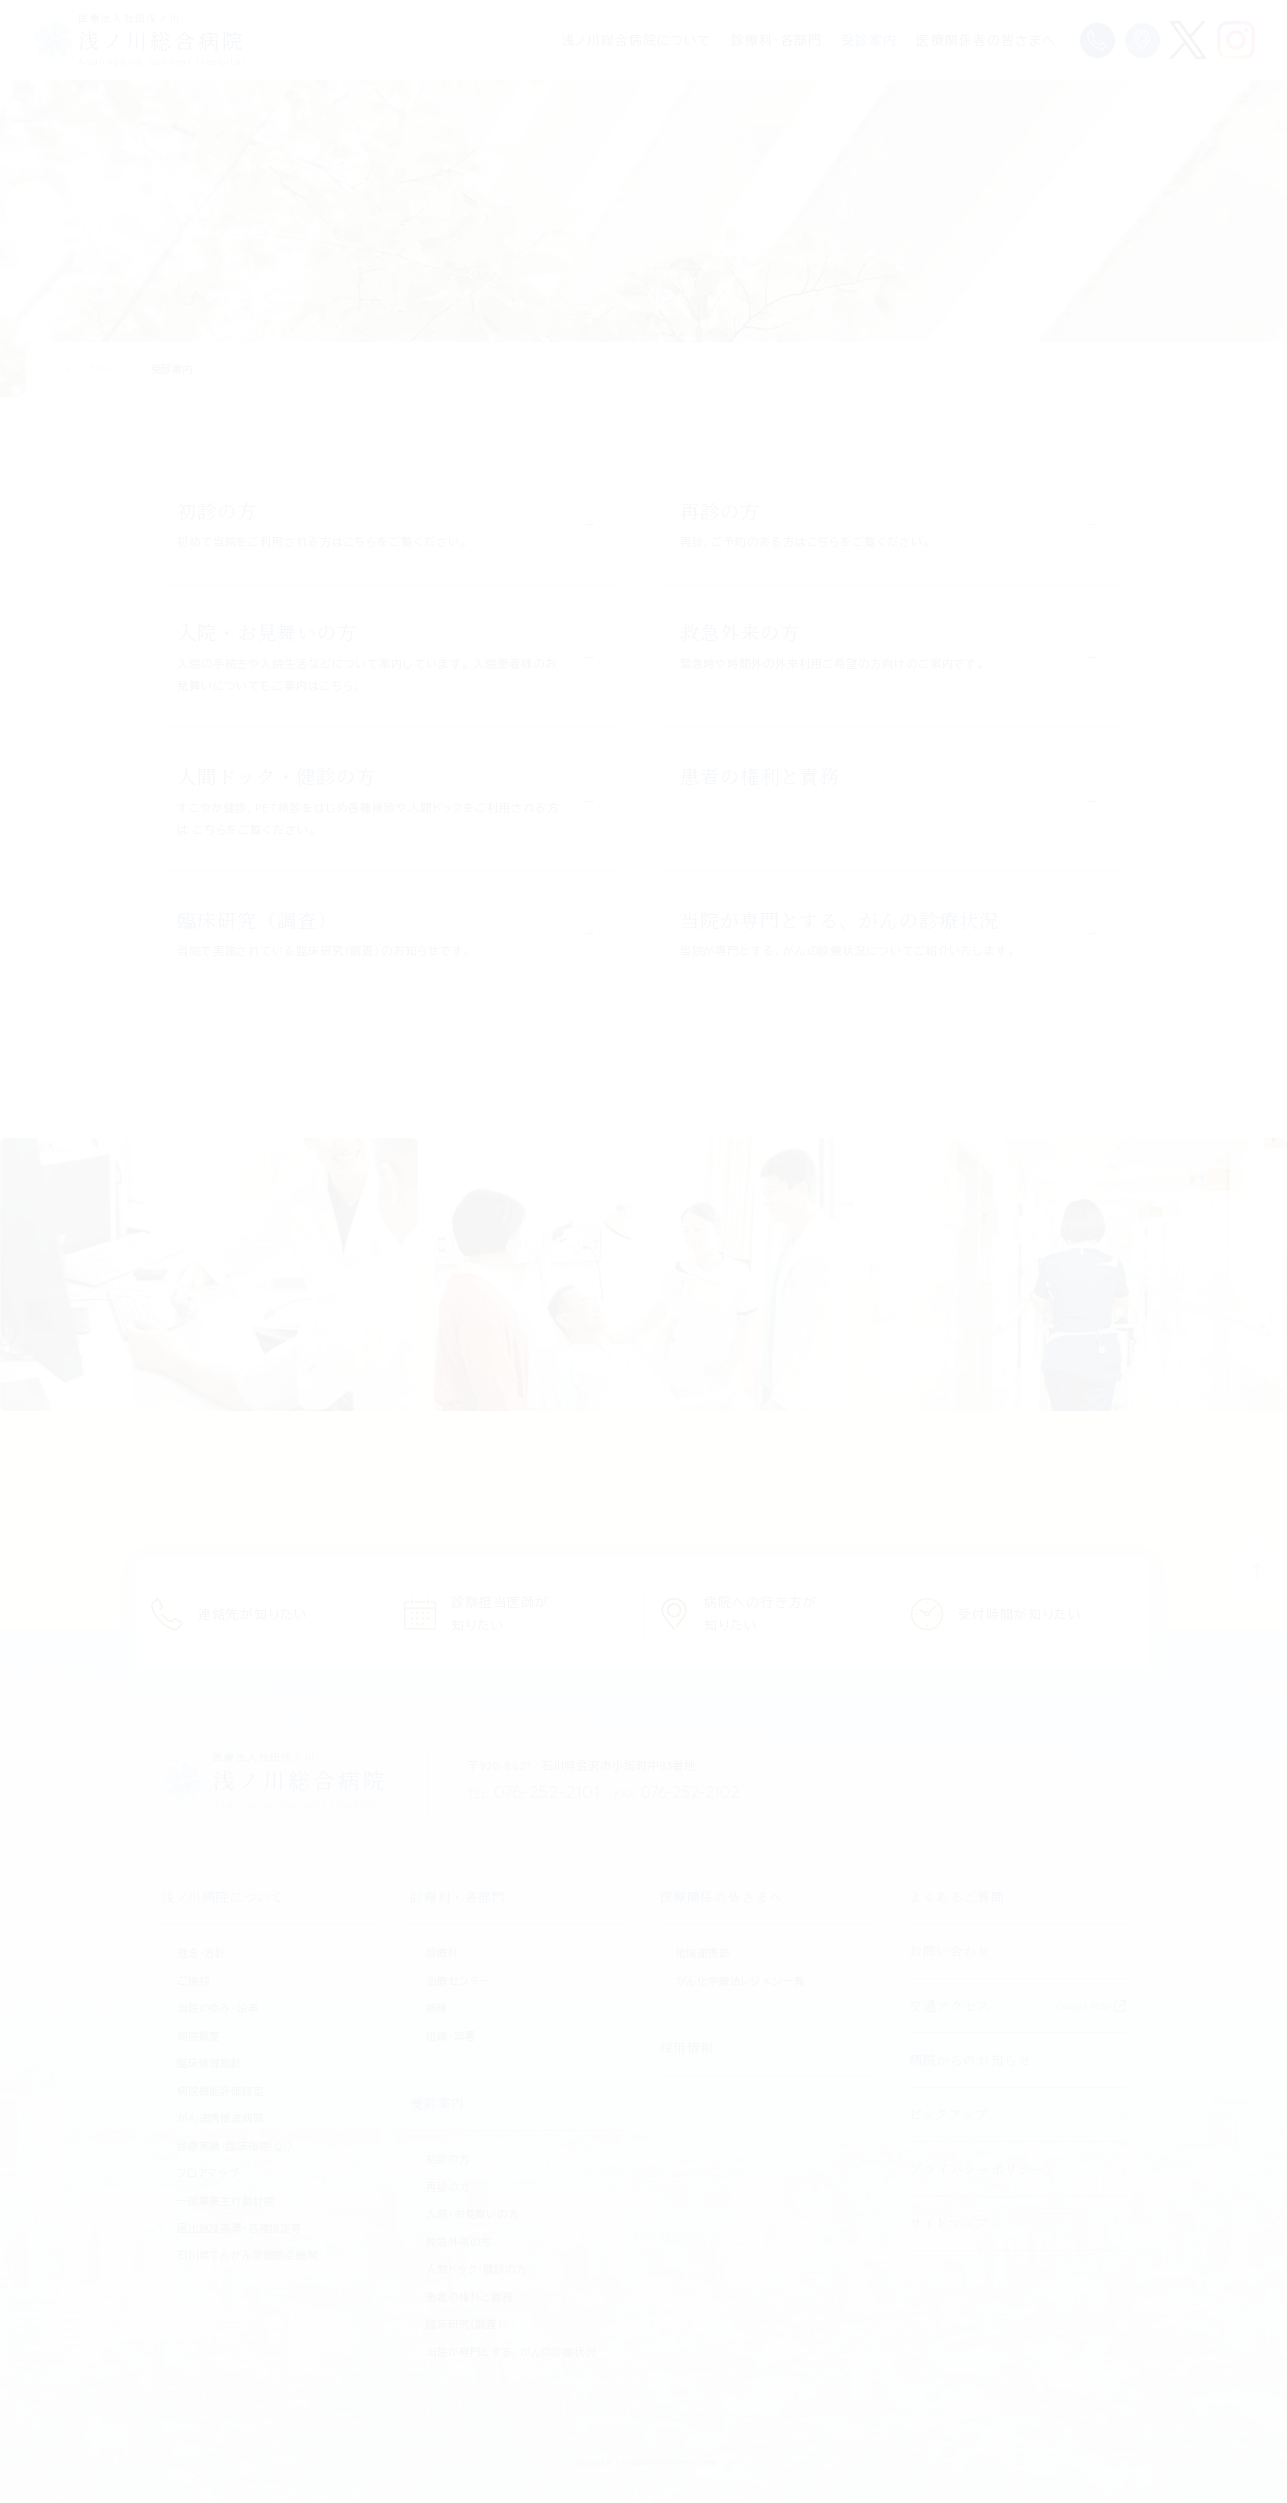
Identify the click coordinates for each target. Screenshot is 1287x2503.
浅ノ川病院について (222, 1895)
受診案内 (869, 40)
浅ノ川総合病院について (636, 40)
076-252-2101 (527, 1791)
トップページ (96, 369)
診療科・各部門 (776, 40)
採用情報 (687, 2046)
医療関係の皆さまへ (721, 1895)
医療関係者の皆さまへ (985, 40)
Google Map (1083, 2003)
